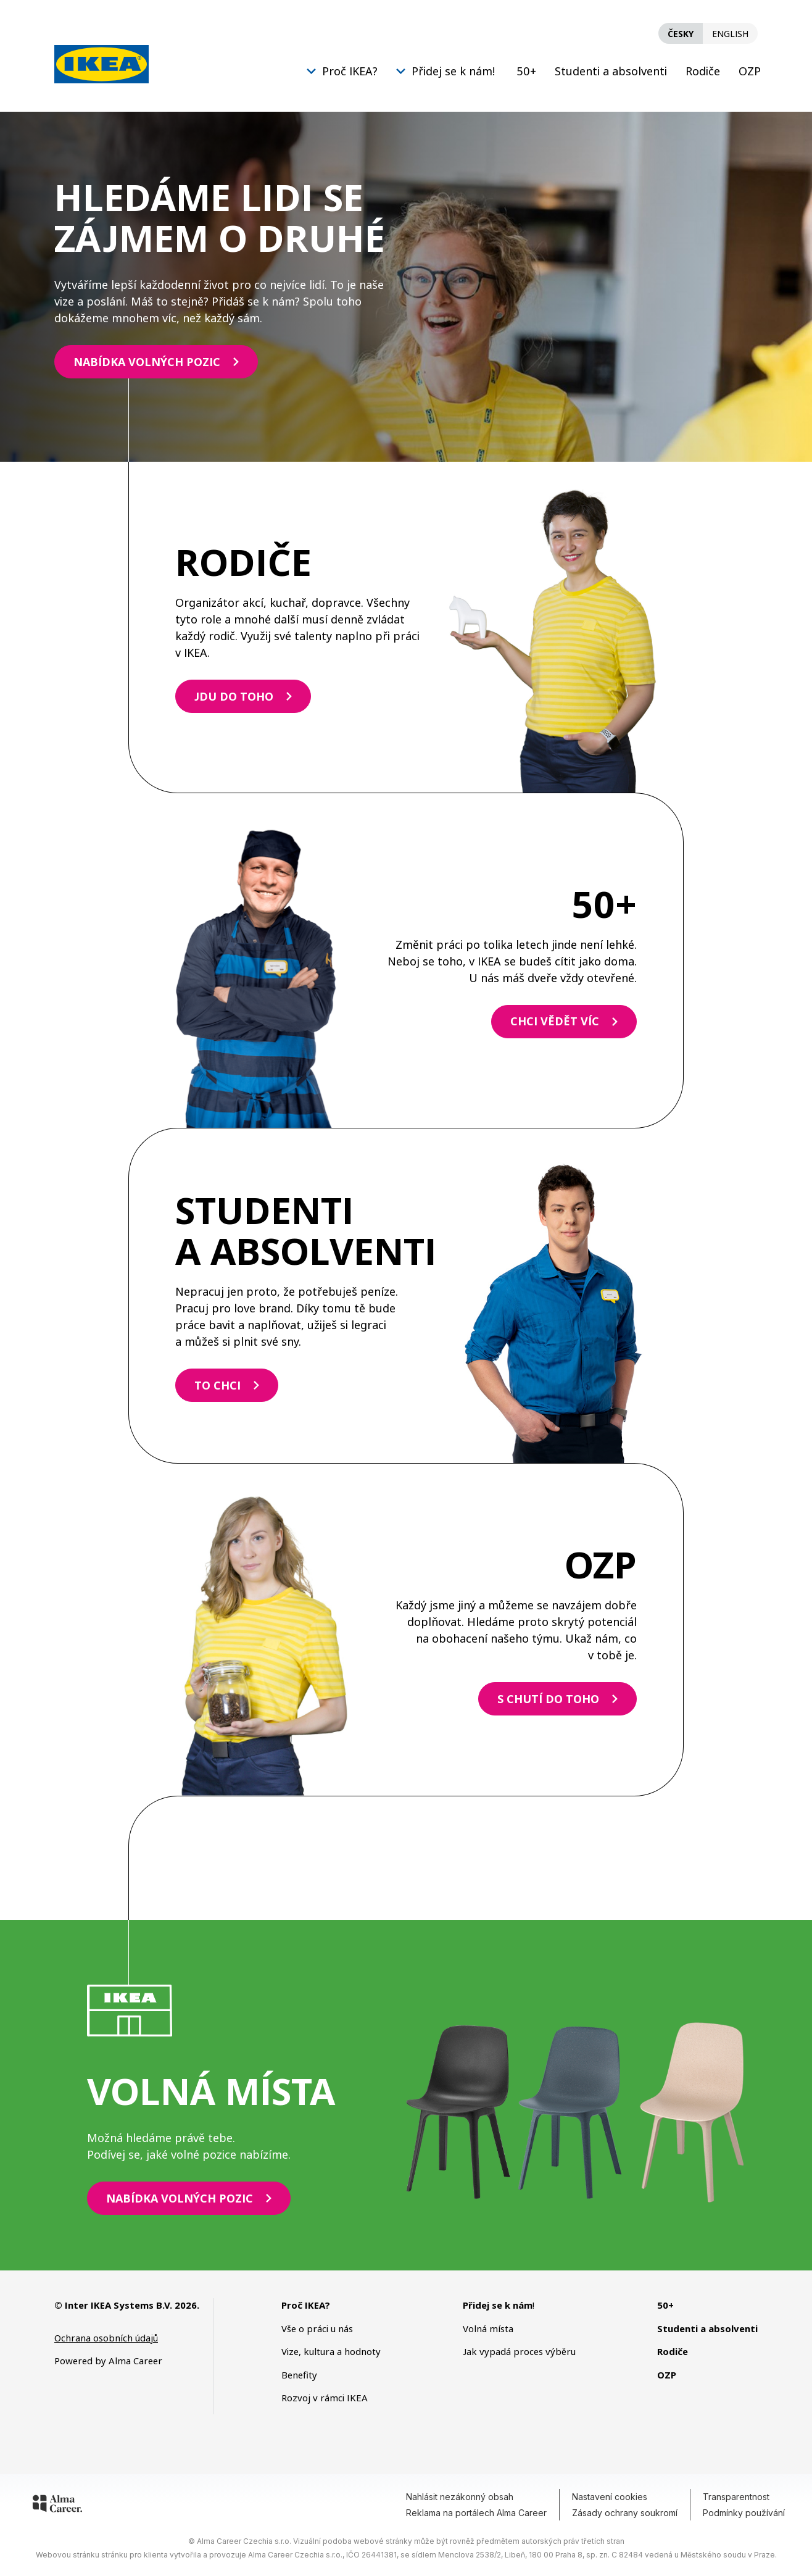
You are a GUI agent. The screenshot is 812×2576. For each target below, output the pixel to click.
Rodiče (703, 71)
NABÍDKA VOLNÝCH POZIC (146, 361)
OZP (750, 71)
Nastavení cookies (609, 2496)
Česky (681, 34)
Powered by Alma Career (108, 2360)
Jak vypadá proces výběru (519, 2351)
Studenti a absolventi (611, 71)
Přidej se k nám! (453, 71)
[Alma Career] (57, 2505)
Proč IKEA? (350, 71)
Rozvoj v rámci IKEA (324, 2397)
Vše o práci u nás (317, 2328)
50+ (526, 71)
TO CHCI (217, 1385)
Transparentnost (736, 2496)
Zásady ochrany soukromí (624, 2512)
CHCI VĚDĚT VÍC (554, 1021)
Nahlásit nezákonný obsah (459, 2496)
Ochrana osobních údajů (106, 2338)
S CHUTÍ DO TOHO (548, 1698)
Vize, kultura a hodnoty (331, 2351)
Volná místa (488, 2328)
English (730, 34)
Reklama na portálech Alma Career (476, 2512)
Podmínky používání (744, 2512)
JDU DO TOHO (233, 696)
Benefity (299, 2375)
